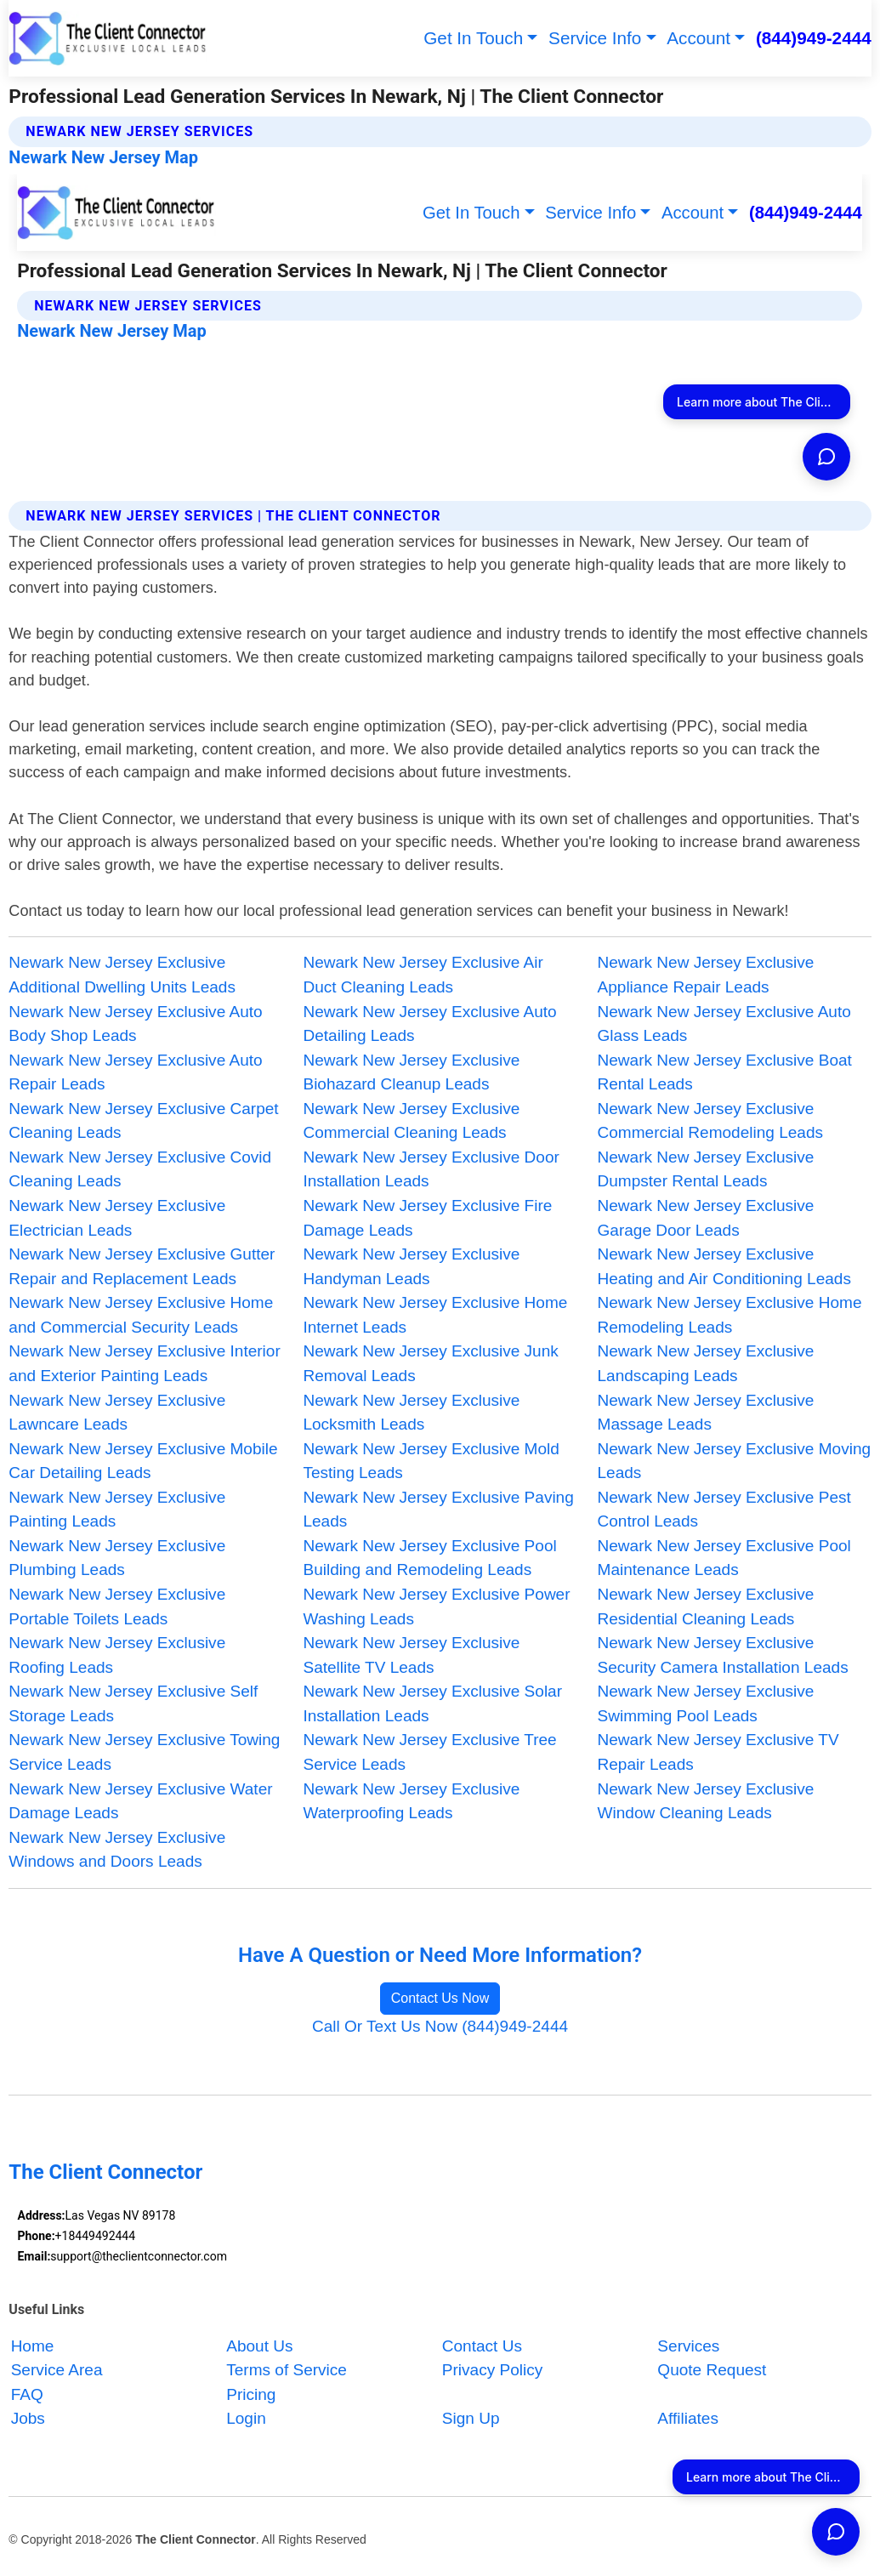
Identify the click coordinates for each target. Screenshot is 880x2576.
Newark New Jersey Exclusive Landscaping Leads (706, 1363)
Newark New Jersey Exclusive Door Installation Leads (431, 1169)
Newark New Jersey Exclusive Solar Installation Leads (432, 1703)
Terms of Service (286, 2370)
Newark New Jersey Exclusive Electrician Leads (117, 1218)
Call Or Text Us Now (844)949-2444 (440, 2026)
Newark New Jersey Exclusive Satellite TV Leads (411, 1655)
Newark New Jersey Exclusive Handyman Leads (411, 1266)
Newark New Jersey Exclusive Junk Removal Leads (430, 1363)
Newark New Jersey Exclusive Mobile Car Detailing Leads (143, 1461)
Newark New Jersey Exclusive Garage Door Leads (706, 1218)
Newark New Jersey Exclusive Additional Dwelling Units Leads (122, 974)
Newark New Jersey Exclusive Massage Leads (706, 1412)
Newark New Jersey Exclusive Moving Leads (734, 1461)
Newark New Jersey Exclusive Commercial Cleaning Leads (411, 1121)
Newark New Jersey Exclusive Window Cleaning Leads (706, 1801)
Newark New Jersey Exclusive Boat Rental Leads (725, 1072)
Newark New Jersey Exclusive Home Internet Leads (435, 1315)
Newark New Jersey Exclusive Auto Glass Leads (724, 1024)
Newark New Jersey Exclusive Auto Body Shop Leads (135, 1024)
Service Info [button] (594, 38)
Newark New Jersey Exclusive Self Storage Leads (133, 1703)
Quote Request (711, 2370)
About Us (259, 2346)
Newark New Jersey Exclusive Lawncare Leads (117, 1412)
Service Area (57, 2370)
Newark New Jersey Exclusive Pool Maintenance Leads (724, 1558)
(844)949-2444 (813, 38)
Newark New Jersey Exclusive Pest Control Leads (724, 1509)
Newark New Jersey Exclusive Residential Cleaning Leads (706, 1606)
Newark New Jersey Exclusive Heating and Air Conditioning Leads (724, 1266)
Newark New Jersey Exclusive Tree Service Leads (429, 1752)
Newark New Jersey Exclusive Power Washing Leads (436, 1606)
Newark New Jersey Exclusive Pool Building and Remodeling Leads (429, 1558)
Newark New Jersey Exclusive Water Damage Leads (140, 1801)
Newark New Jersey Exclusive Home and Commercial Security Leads (141, 1315)
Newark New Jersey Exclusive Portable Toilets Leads (117, 1606)
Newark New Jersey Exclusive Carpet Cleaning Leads (143, 1121)
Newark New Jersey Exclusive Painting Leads (117, 1509)
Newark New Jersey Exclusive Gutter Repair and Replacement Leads (142, 1266)
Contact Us (482, 2346)
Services (688, 2346)
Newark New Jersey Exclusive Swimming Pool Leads (706, 1703)
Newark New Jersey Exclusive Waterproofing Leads (411, 1801)
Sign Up (471, 2418)
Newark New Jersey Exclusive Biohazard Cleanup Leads (411, 1072)
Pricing (250, 2394)
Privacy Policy (492, 2370)
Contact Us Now (440, 1998)
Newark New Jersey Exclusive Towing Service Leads (144, 1752)
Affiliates (687, 2418)
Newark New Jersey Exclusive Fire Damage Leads (427, 1218)
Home (32, 2346)
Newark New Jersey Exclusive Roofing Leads (117, 1655)
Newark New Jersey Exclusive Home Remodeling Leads (730, 1315)
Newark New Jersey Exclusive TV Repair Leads (718, 1752)
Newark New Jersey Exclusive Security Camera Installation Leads (723, 1655)
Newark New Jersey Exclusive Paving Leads (438, 1509)
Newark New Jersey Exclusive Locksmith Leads (411, 1412)
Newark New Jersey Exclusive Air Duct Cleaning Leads (422, 974)
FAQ (27, 2394)
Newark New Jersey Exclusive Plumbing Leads (117, 1558)
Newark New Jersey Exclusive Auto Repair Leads (135, 1072)
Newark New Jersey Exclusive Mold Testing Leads (431, 1461)
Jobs (28, 2418)
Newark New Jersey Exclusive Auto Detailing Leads (429, 1024)
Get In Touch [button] (473, 38)
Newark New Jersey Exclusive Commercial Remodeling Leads (711, 1121)
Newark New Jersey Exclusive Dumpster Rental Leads (706, 1169)
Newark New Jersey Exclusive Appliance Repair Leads (706, 974)
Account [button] (698, 38)
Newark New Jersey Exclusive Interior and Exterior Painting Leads (144, 1363)
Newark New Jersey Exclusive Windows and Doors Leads (117, 1849)
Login (246, 2418)
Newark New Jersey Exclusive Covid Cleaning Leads (140, 1169)
